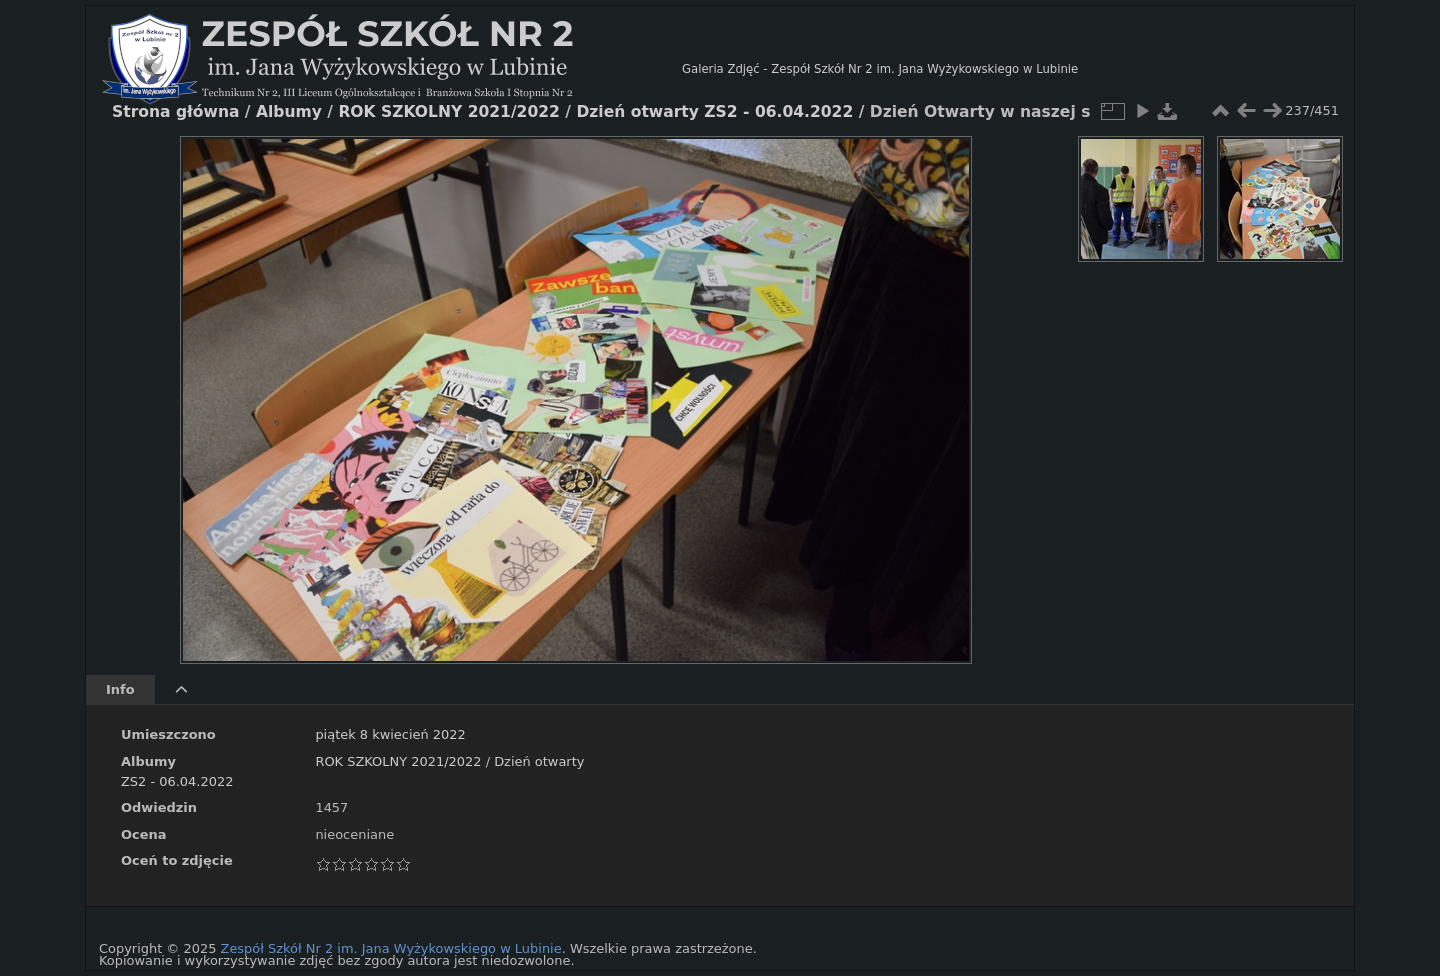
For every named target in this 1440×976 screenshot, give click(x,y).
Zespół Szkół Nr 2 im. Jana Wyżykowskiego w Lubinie (391, 948)
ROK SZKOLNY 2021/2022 (398, 761)
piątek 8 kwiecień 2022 (390, 734)
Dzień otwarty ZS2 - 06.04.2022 (714, 112)
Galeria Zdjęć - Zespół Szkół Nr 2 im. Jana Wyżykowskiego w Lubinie (880, 69)
